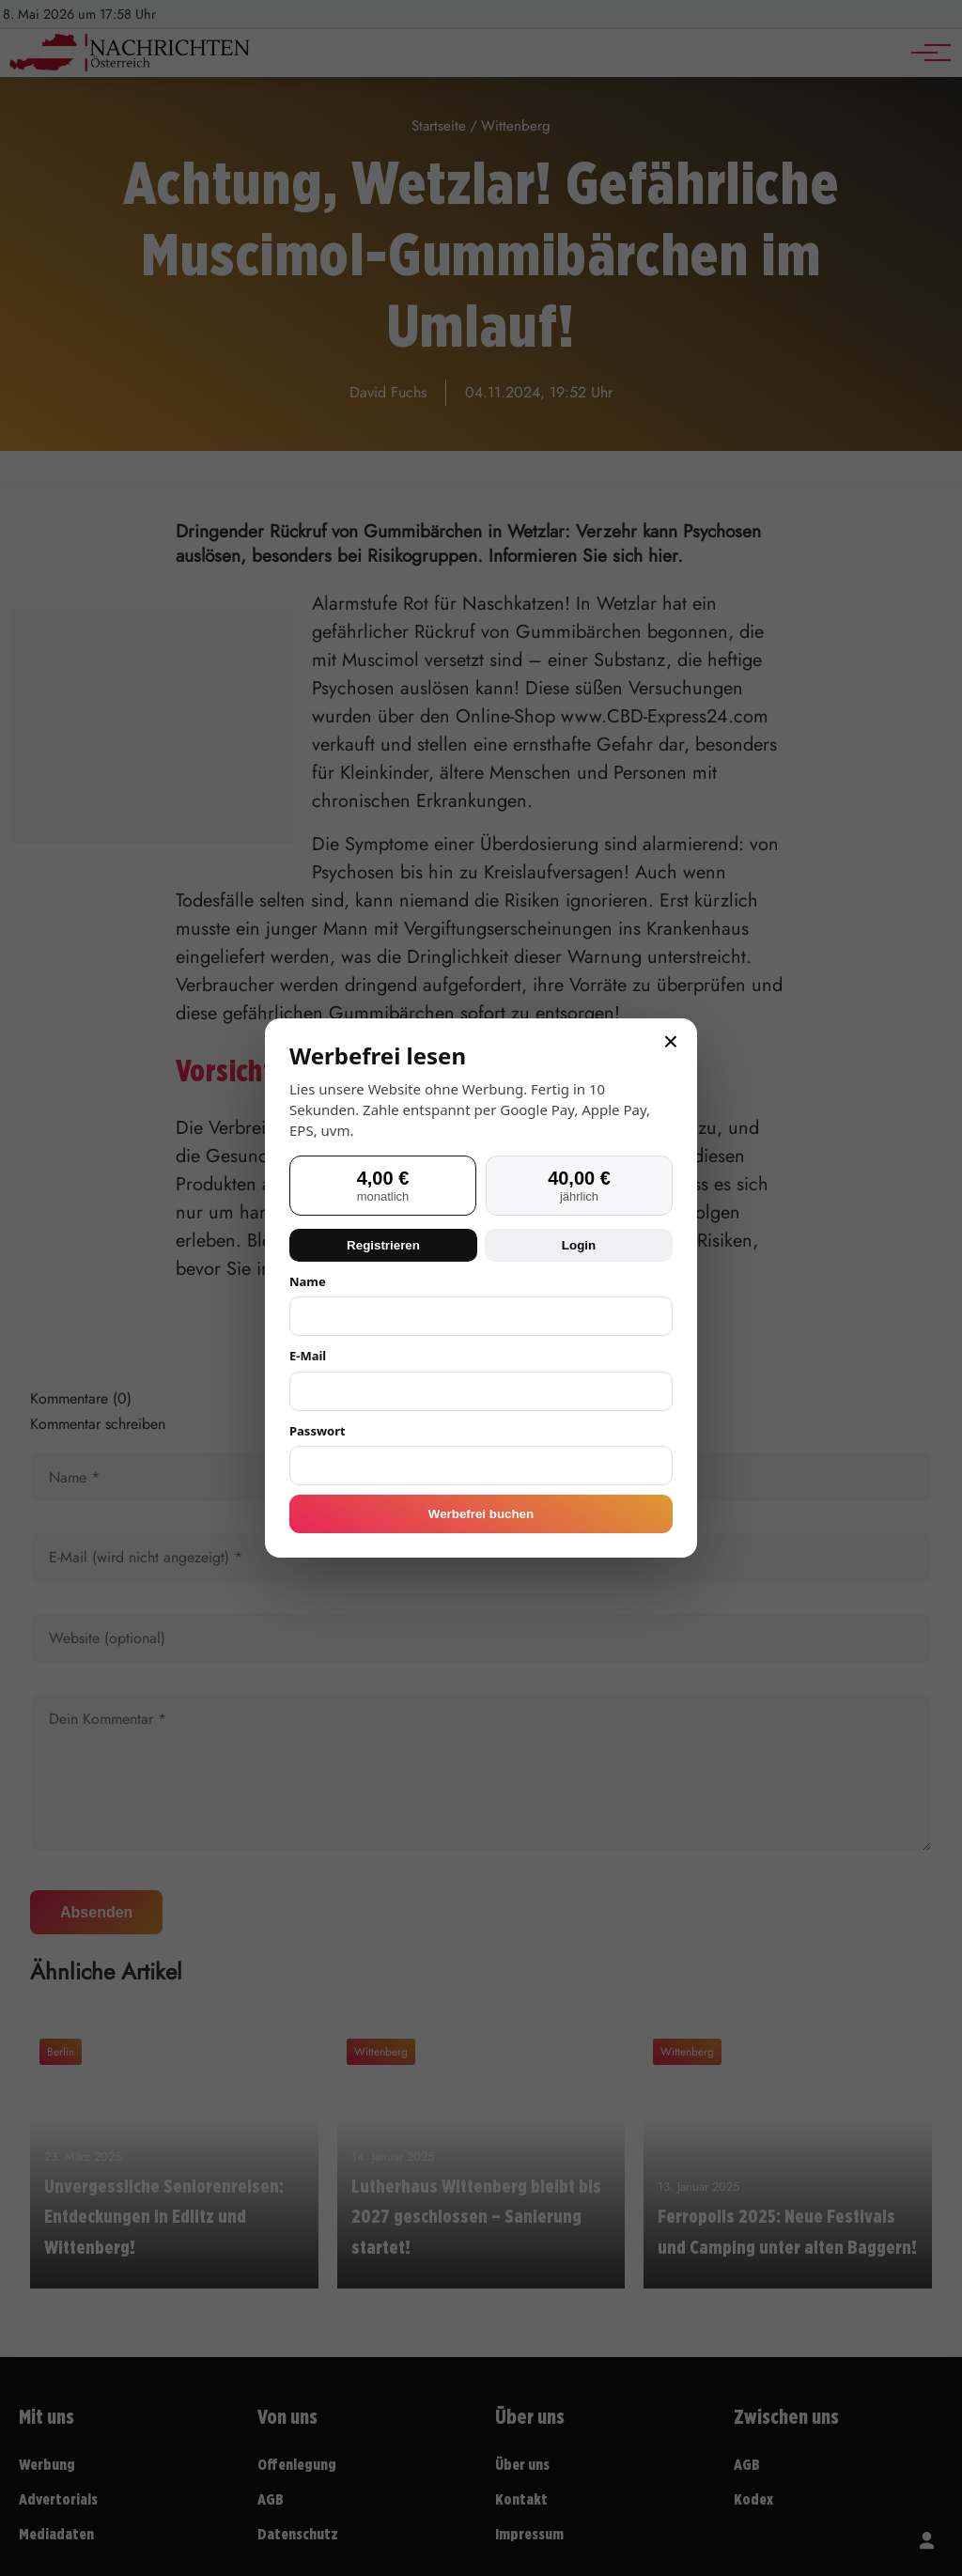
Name (307, 1281)
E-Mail (307, 1355)
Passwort (317, 1430)
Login (579, 1245)
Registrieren (383, 1245)
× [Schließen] (670, 1042)
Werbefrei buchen (481, 1514)
